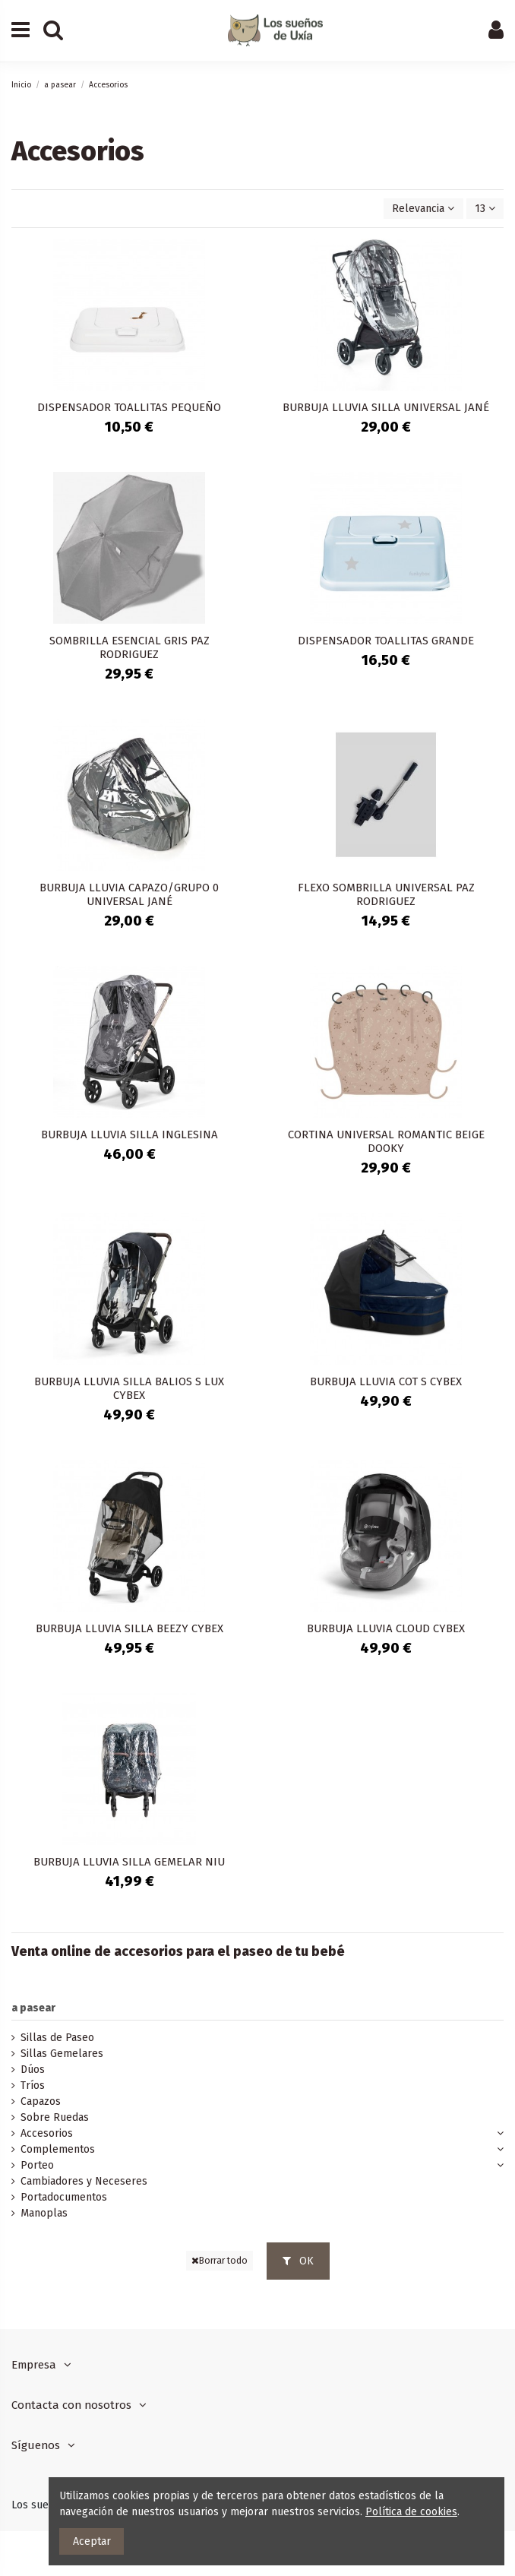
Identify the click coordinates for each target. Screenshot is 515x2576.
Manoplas (44, 2213)
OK (298, 2261)
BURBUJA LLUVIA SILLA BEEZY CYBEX (129, 1628)
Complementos (58, 2149)
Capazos (41, 2101)
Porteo (37, 2165)
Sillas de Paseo (57, 2037)
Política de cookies (411, 2511)
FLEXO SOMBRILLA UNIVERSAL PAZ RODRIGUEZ (386, 894)
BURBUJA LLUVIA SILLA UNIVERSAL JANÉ (386, 407)
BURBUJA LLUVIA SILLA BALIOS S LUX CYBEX (129, 1388)
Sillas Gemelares (62, 2053)
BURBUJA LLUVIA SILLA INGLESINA (129, 1134)
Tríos (33, 2085)
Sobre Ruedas (55, 2117)
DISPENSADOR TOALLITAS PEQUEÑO (129, 407)
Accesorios (47, 2133)
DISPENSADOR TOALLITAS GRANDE (386, 640)
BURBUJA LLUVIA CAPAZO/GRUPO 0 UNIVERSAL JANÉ (129, 894)
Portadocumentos (64, 2197)
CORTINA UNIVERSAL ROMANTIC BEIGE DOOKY (386, 1141)
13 (485, 208)
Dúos (33, 2069)
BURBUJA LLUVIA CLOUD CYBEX (386, 1628)
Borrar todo (219, 2260)
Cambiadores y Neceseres (84, 2181)
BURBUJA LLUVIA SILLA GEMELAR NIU (129, 1862)
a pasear (33, 2008)
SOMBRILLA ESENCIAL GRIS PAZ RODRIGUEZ (129, 647)
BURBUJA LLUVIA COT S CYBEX (386, 1381)
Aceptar (92, 2541)
